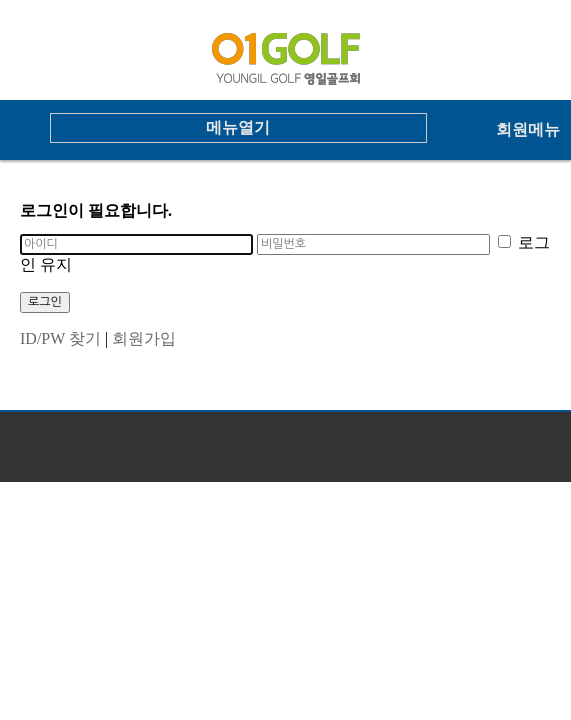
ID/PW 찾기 (60, 338)
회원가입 (144, 338)
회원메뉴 (528, 129)
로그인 (45, 302)
